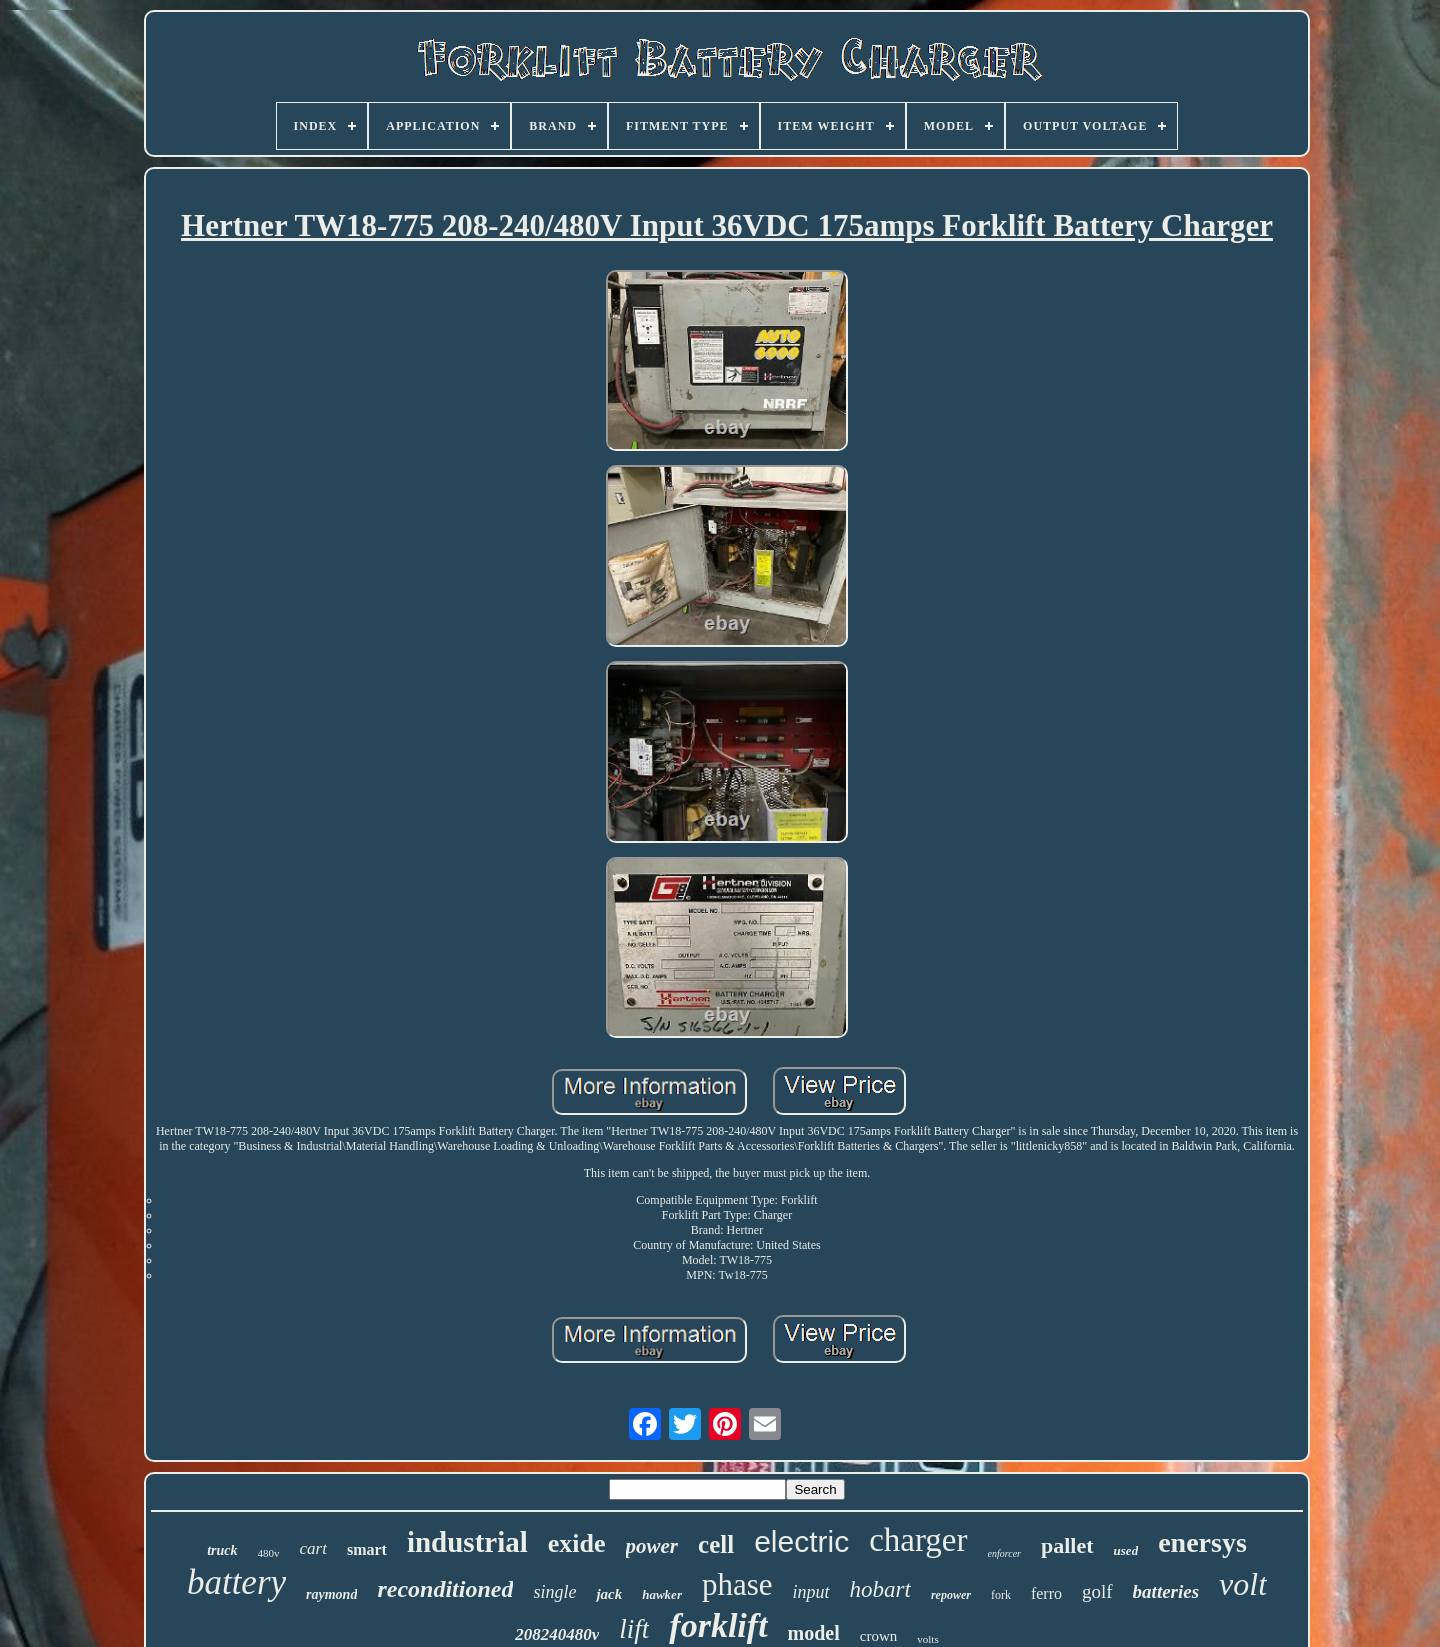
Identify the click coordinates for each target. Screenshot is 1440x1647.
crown (879, 1636)
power (652, 1546)
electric (801, 1541)
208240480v (557, 1634)
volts (927, 1639)
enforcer (1005, 1553)
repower (951, 1595)
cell (716, 1544)
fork (1001, 1595)
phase (737, 1584)
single (554, 1592)
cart (313, 1548)
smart (367, 1549)
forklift (718, 1625)
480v (269, 1553)
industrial (467, 1542)
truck (222, 1550)
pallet (1067, 1545)
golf (1097, 1591)
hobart (880, 1589)
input (811, 1592)
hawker (662, 1594)
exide (577, 1543)
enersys (1202, 1542)
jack (609, 1594)
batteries (1166, 1591)
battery (236, 1582)
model (814, 1633)
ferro (1046, 1593)
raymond (331, 1594)
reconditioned (445, 1589)
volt (1243, 1584)
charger (918, 1540)
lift (634, 1629)
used (1126, 1550)
